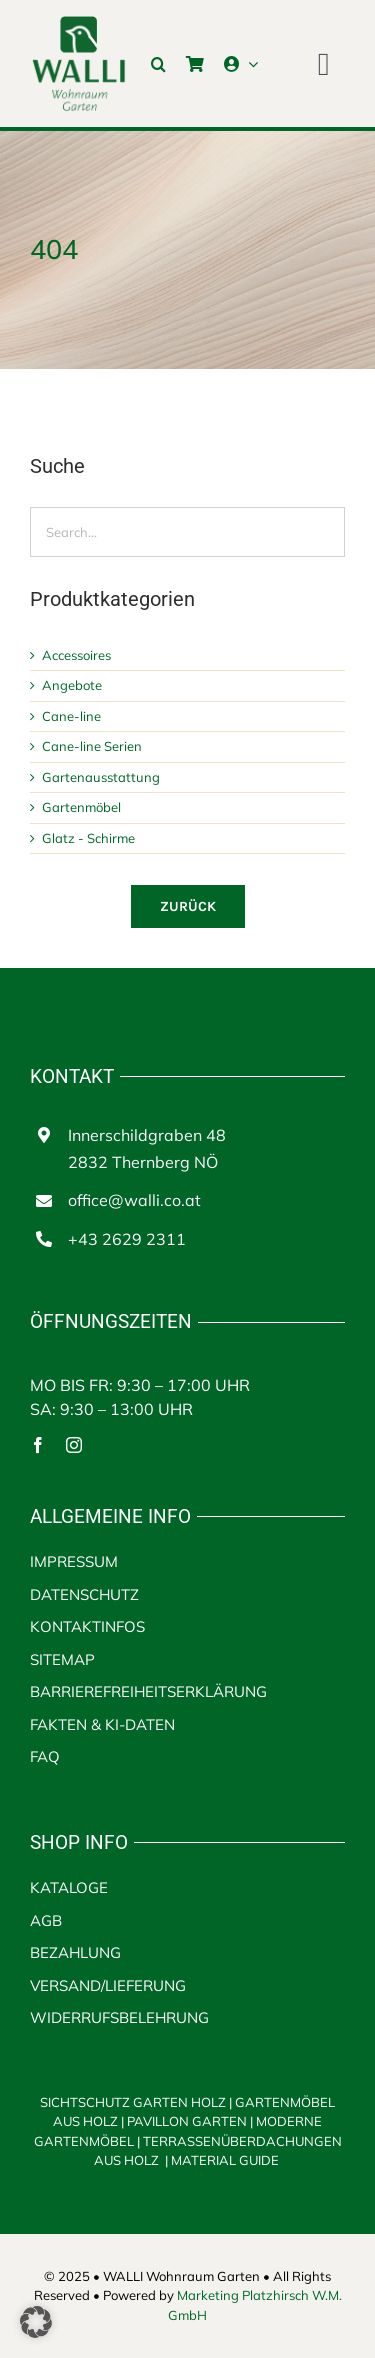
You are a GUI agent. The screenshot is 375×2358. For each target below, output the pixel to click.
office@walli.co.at (134, 1200)
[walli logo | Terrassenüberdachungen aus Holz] (78, 22)
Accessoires (76, 655)
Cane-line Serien (92, 746)
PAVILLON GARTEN (187, 2121)
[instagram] (74, 1445)
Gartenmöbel (81, 807)
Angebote (72, 685)
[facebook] (38, 1445)
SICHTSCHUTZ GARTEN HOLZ (137, 2102)
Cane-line (71, 716)
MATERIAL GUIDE (225, 2160)
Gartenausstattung (101, 777)
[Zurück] (188, 906)
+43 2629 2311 (127, 1239)
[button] (158, 64)
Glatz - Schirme (88, 838)
